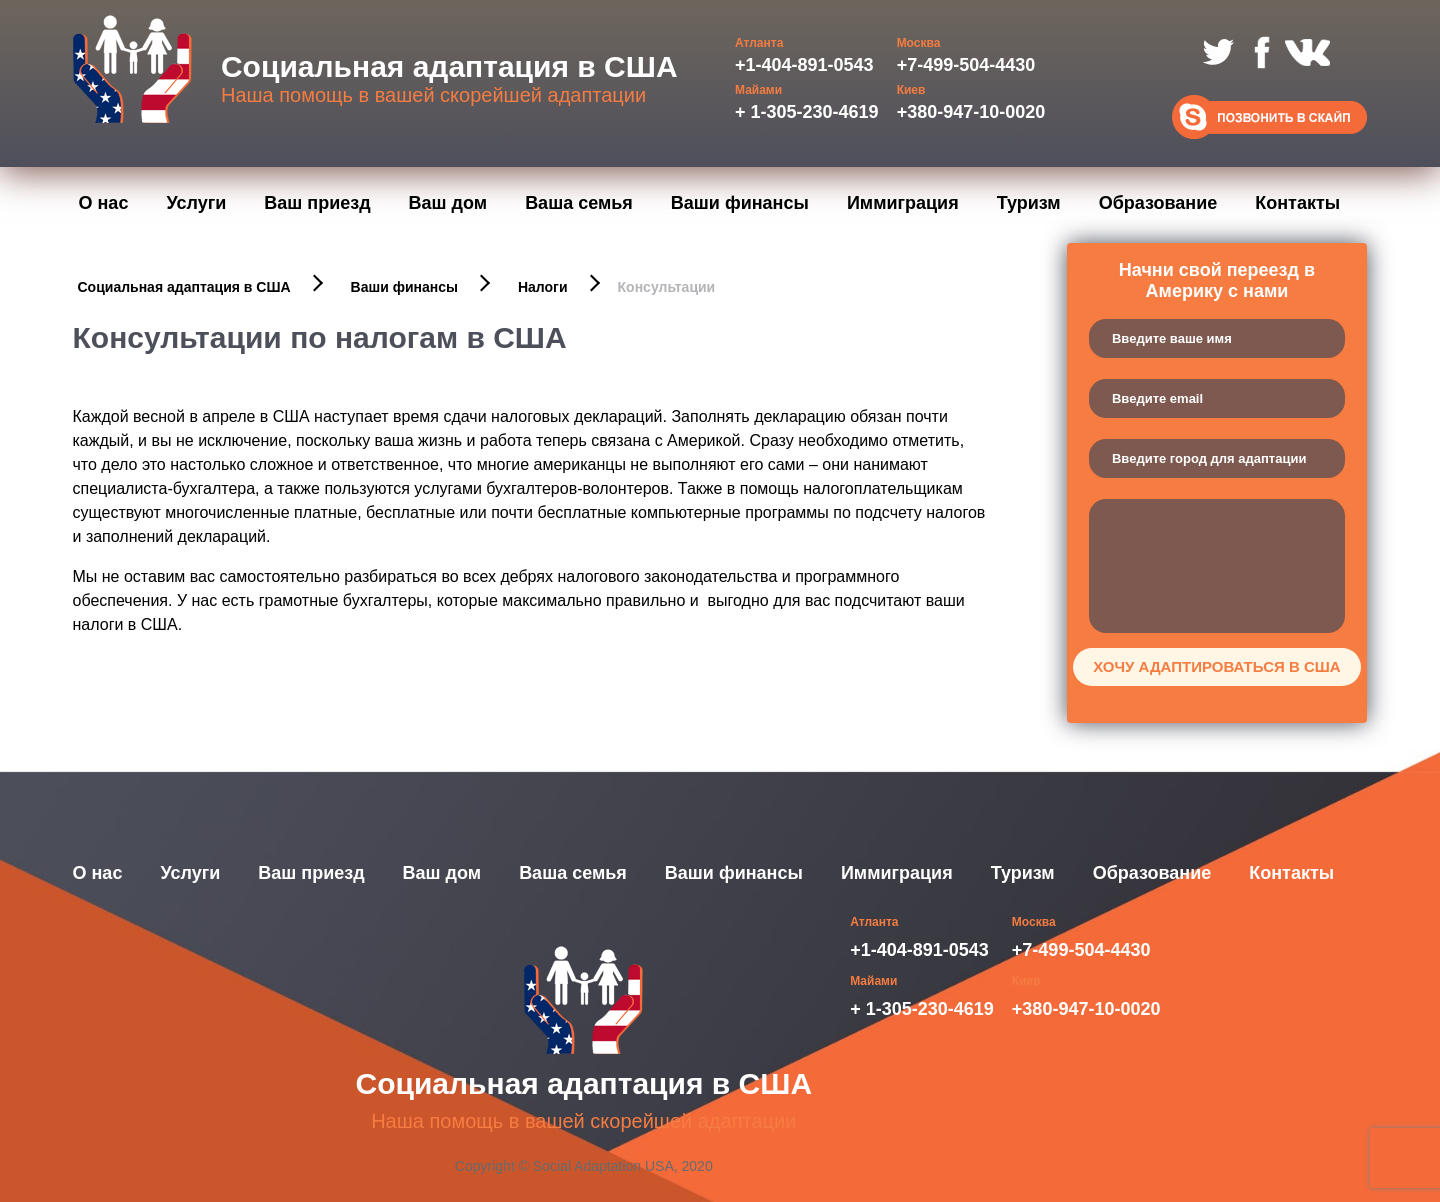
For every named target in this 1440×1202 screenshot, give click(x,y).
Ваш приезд (317, 203)
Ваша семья (579, 203)
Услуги (196, 203)
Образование (1158, 203)
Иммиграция (903, 203)
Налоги (543, 287)
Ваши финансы (740, 203)
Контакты (1297, 203)
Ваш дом (448, 203)
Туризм (1029, 203)
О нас (104, 203)
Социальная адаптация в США (184, 287)
